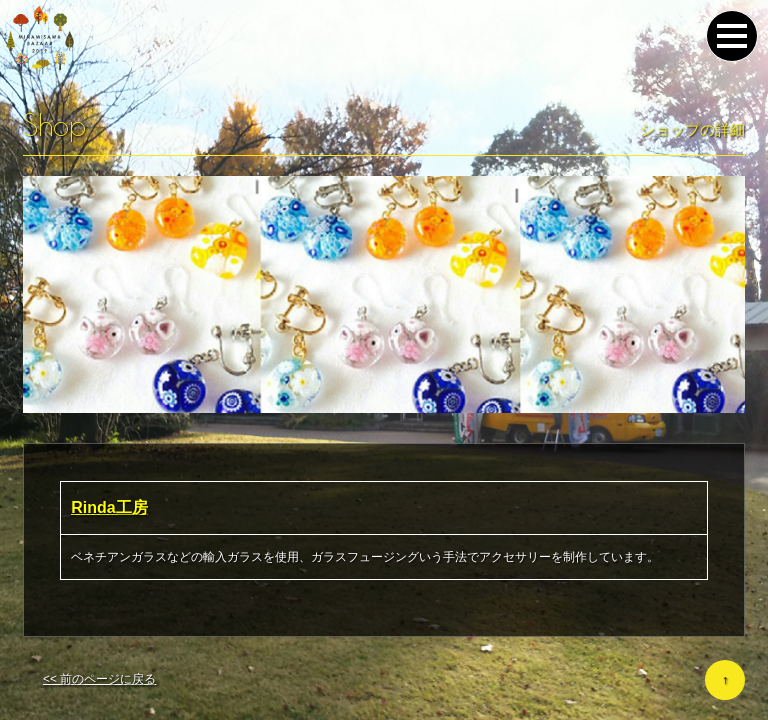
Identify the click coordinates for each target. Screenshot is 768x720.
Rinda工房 (109, 507)
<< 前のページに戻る (99, 679)
